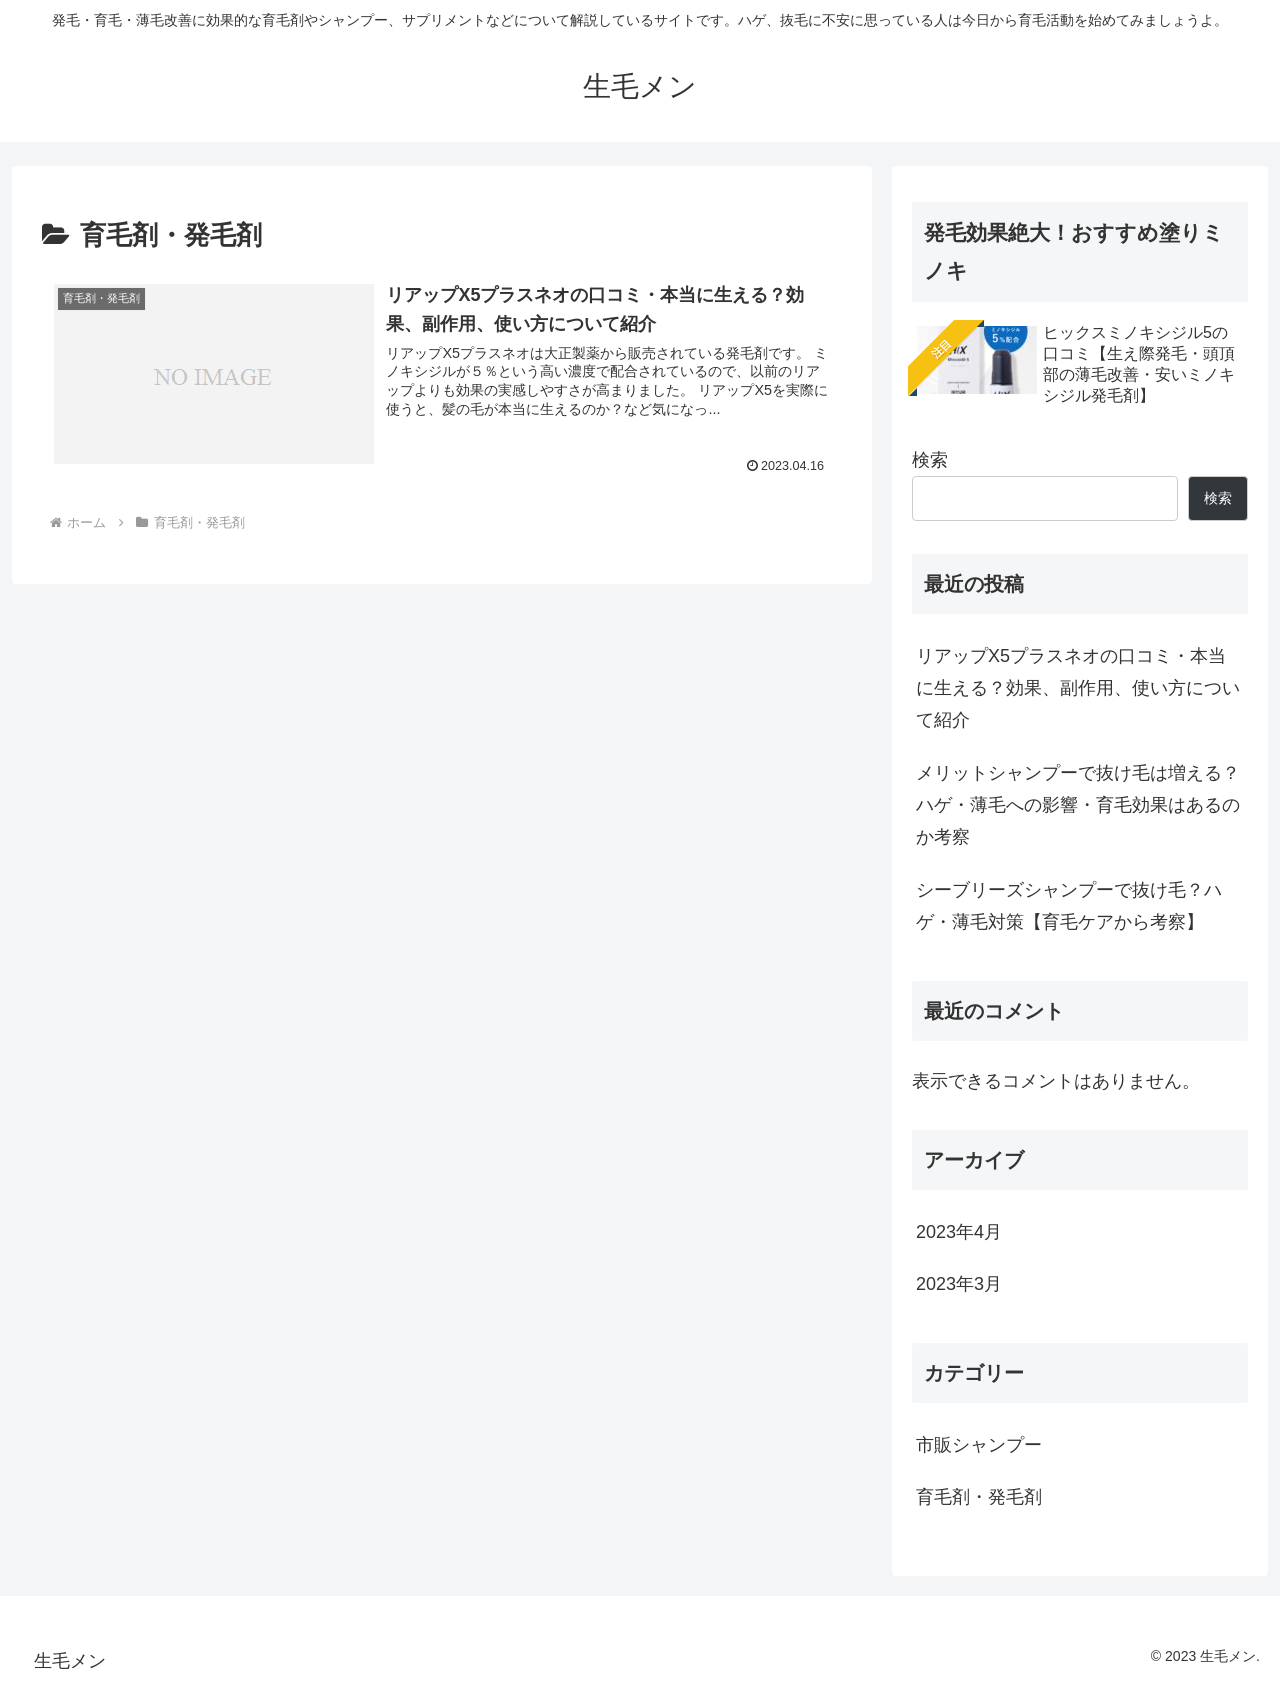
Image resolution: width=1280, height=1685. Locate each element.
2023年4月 (959, 1232)
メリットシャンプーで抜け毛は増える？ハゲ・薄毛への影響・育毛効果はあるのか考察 (1078, 805)
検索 (930, 460)
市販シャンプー (979, 1445)
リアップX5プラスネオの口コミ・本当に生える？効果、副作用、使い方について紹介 (1078, 688)
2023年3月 (959, 1284)
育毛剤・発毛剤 (979, 1497)
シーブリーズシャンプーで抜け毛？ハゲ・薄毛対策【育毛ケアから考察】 (1069, 906)
